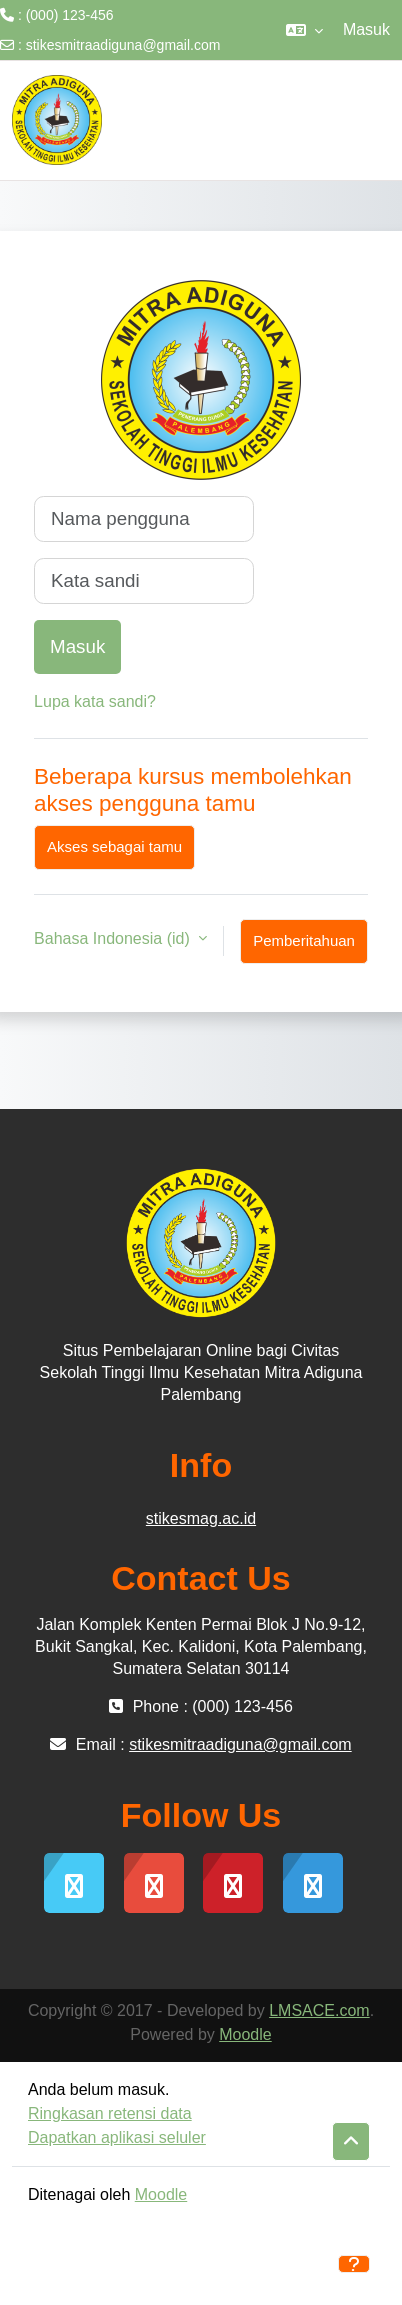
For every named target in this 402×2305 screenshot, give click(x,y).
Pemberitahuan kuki (304, 948)
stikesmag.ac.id (201, 1518)
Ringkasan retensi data (110, 2113)
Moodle (245, 2034)
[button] (304, 30)
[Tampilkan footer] (354, 2264)
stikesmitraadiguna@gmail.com (123, 45)
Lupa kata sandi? (95, 701)
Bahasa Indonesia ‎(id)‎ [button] (114, 938)
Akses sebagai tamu (114, 846)
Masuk (366, 29)
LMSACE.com (319, 2010)
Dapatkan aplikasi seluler (117, 2137)
